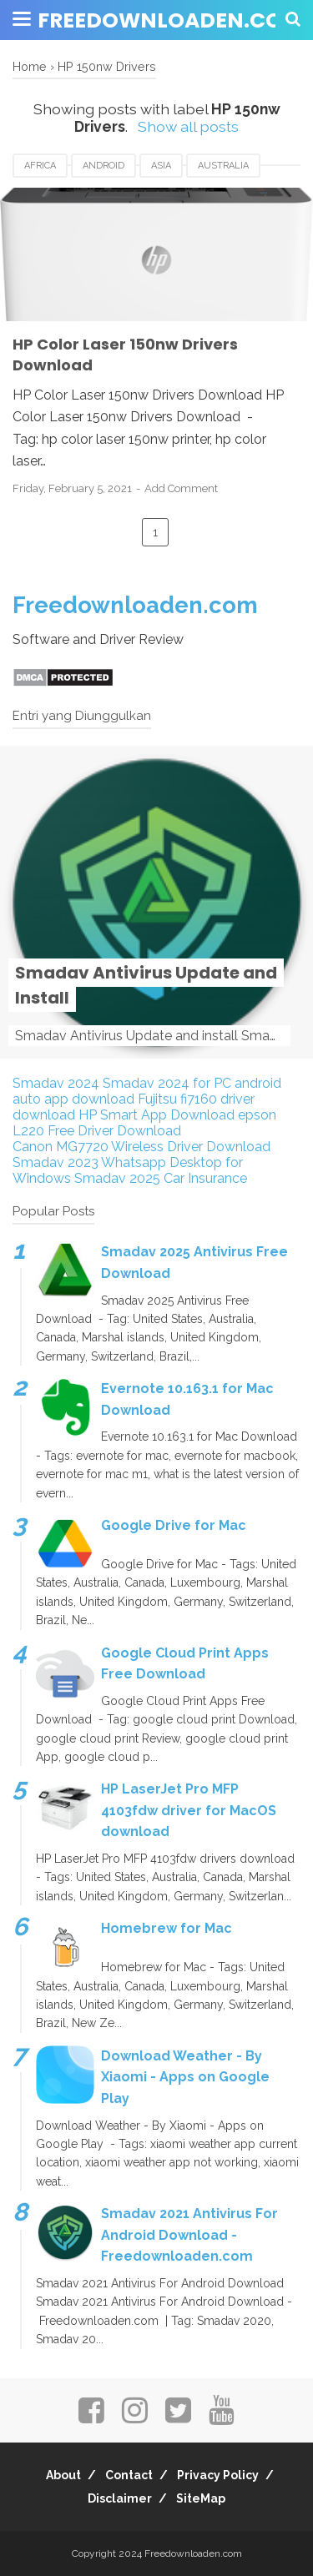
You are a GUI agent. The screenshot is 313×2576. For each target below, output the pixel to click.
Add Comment (181, 488)
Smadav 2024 (56, 1083)
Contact (129, 2475)
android (103, 165)
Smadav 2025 (117, 1178)
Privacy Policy (218, 2475)
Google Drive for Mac (173, 1525)
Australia (223, 165)
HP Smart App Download (156, 1115)
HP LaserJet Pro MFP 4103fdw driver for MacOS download (188, 1810)
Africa (40, 165)
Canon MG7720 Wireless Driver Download (141, 1147)
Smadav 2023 (55, 1162)
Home (30, 66)
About (63, 2475)
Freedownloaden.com (170, 20)
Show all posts (188, 126)
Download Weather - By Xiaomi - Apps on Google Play (185, 2077)
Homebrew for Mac (166, 1928)
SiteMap (200, 2498)
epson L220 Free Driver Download (144, 1123)
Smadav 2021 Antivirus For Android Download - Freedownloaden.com (189, 2235)
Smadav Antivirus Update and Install (146, 985)
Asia (161, 165)
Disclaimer (120, 2498)
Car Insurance (205, 1178)
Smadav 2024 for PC (167, 1083)
